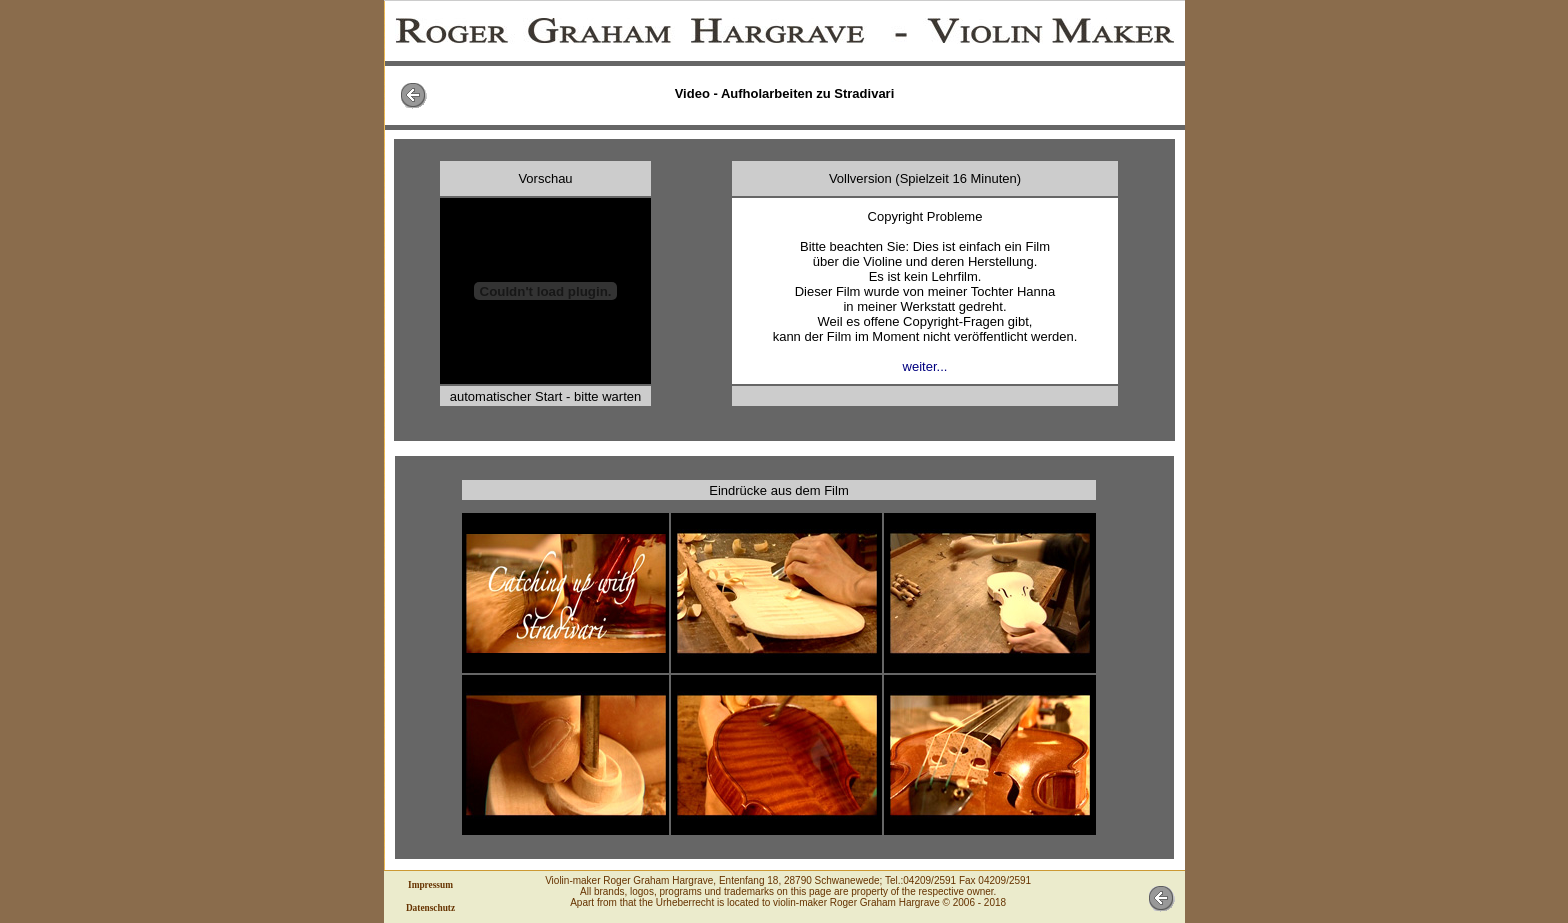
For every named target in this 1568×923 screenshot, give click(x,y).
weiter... (925, 366)
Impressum (430, 885)
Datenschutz (430, 908)
